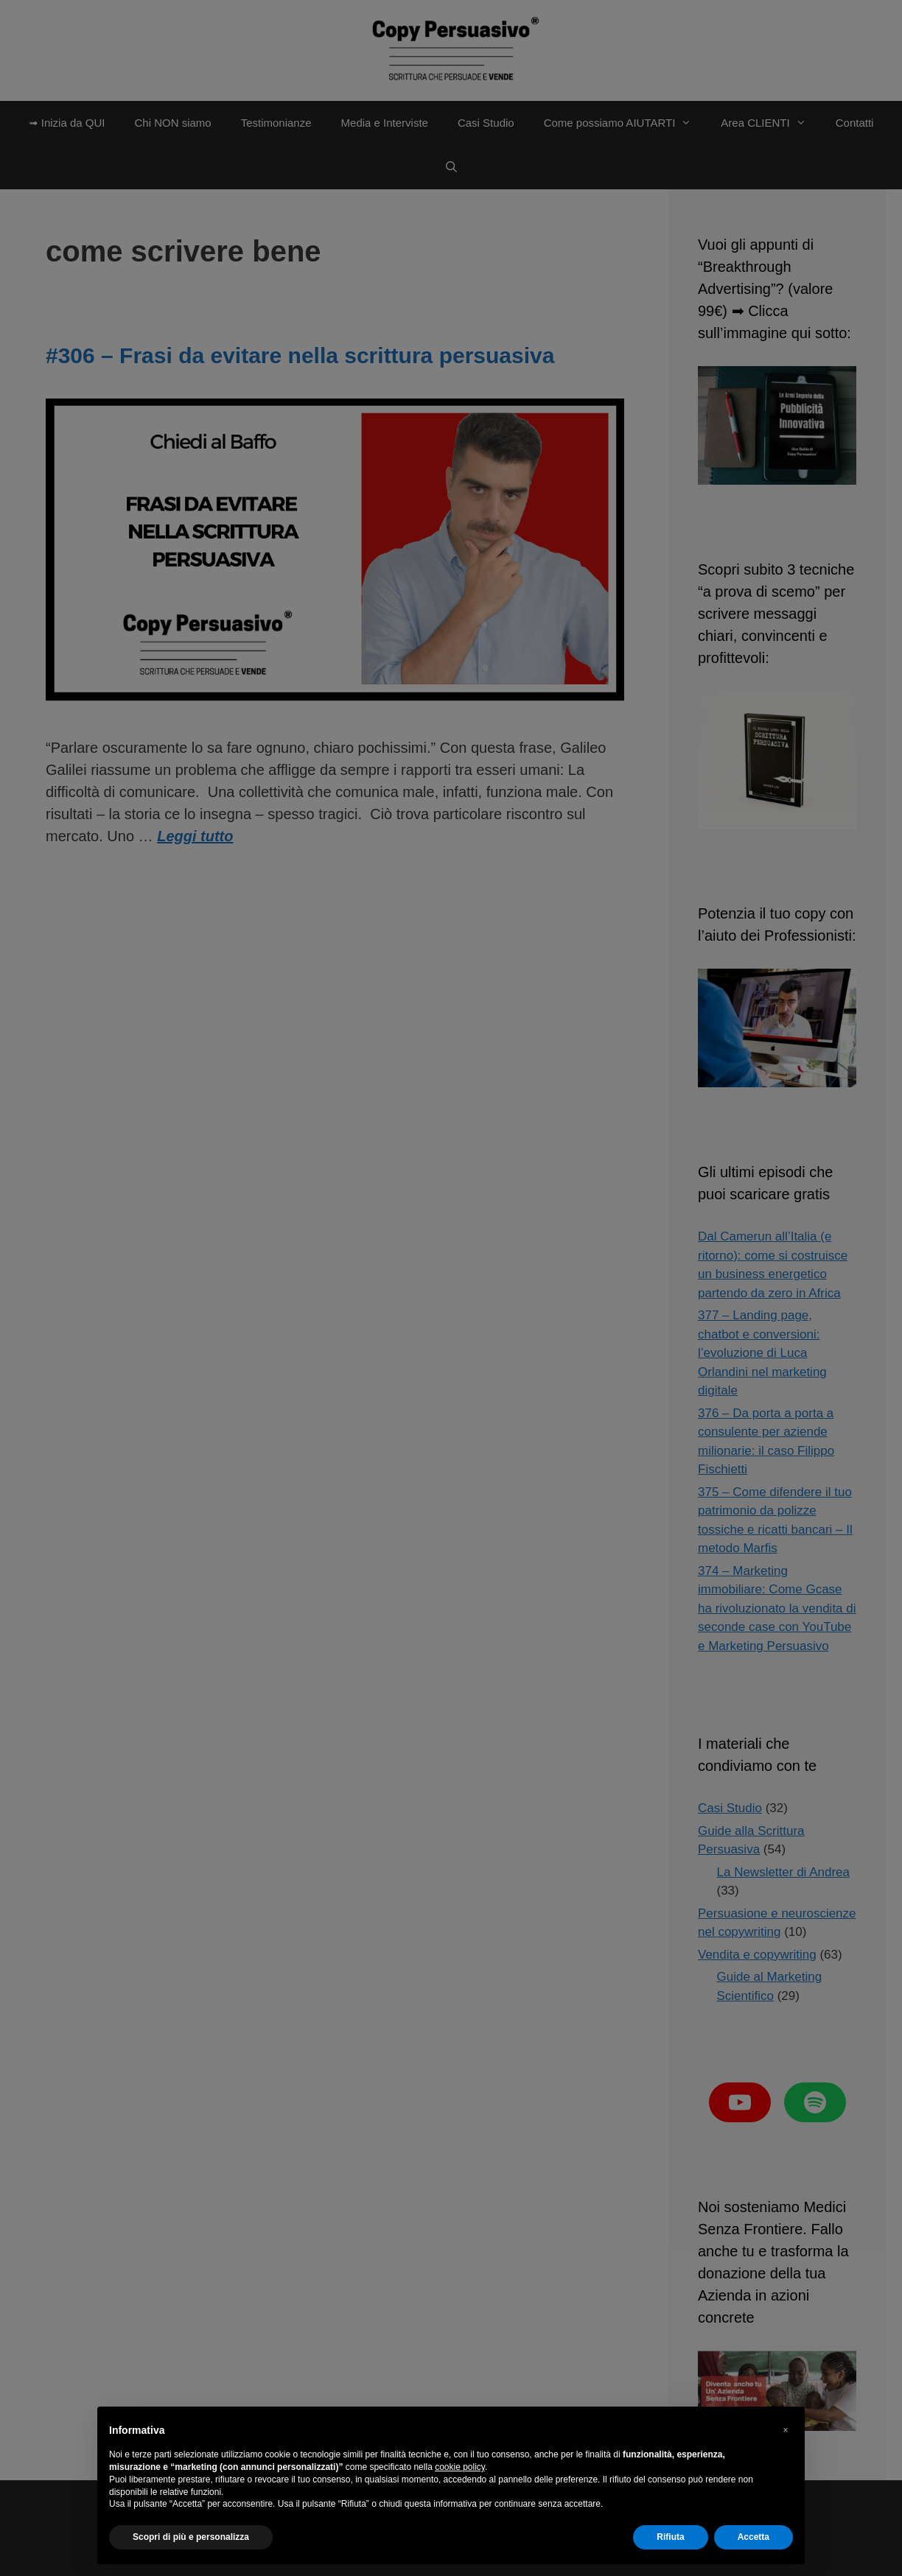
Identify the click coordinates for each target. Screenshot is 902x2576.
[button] (785, 2430)
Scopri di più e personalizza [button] (191, 2537)
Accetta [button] (753, 2537)
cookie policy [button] (460, 2467)
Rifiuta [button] (670, 2537)
